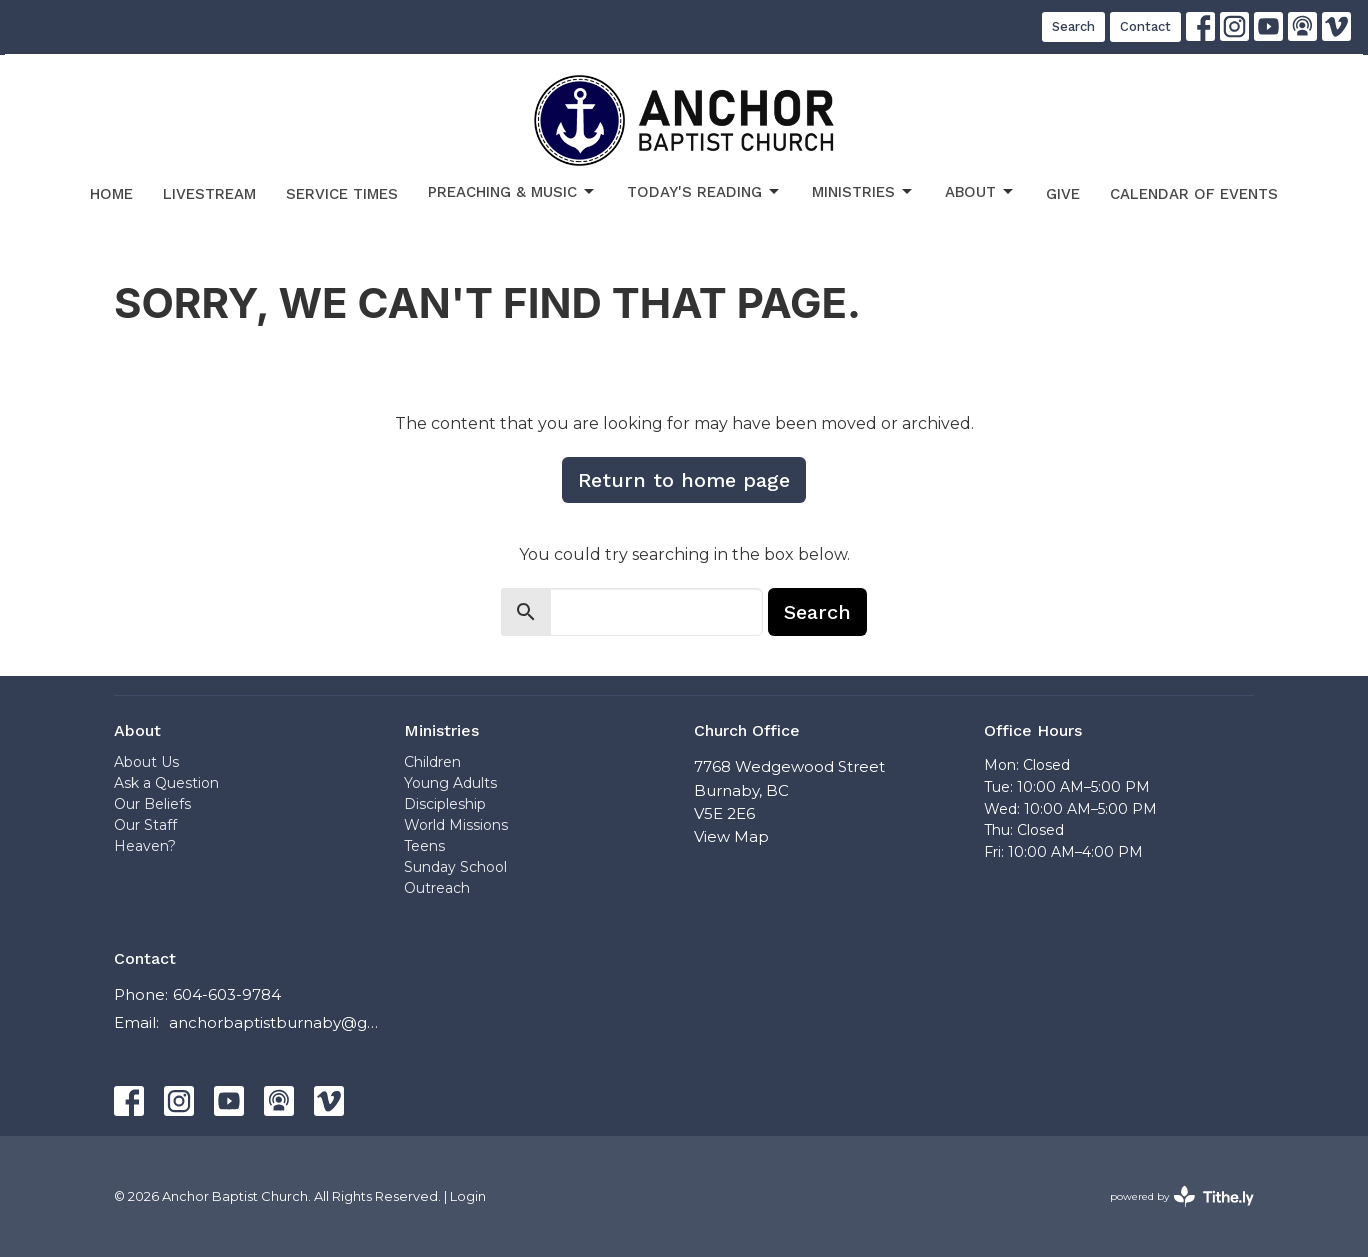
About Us (146, 762)
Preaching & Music (512, 192)
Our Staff (145, 825)
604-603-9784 (227, 994)
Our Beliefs (152, 804)
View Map (731, 836)
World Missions (456, 825)
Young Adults (450, 783)
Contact (1145, 26)
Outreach (437, 888)
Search (1073, 26)
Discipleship (445, 804)
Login (468, 1196)
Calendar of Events (1194, 194)
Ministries (863, 192)
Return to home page (684, 480)
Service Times (342, 194)
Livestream (209, 194)
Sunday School (455, 867)
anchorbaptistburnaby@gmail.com (276, 1022)
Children (432, 762)
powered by (1182, 1196)
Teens (424, 846)
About (980, 192)
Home (111, 194)
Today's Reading (704, 192)
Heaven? (145, 846)
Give (1063, 194)
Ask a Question (166, 783)
